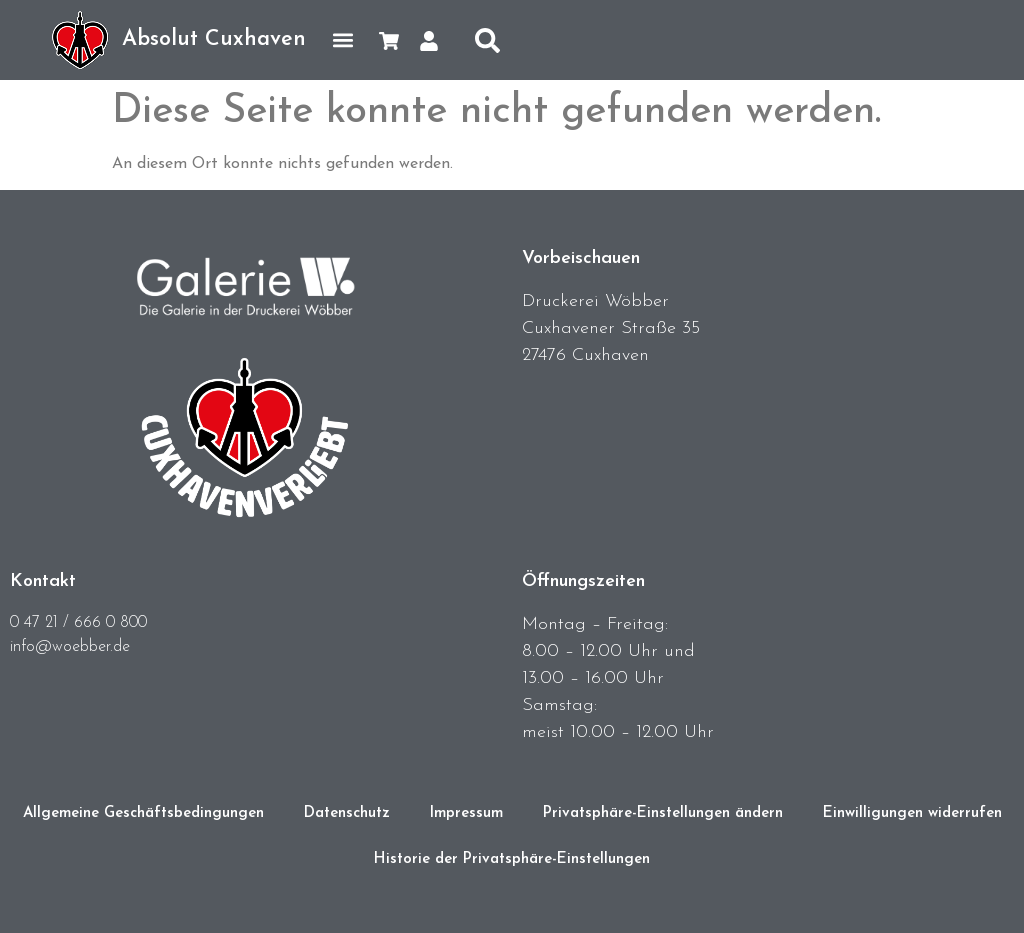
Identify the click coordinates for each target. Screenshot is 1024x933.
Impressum (466, 813)
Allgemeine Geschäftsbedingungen (143, 813)
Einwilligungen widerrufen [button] (912, 813)
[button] (342, 40)
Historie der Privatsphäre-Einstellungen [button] (512, 859)
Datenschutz (347, 813)
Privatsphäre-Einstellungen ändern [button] (663, 813)
